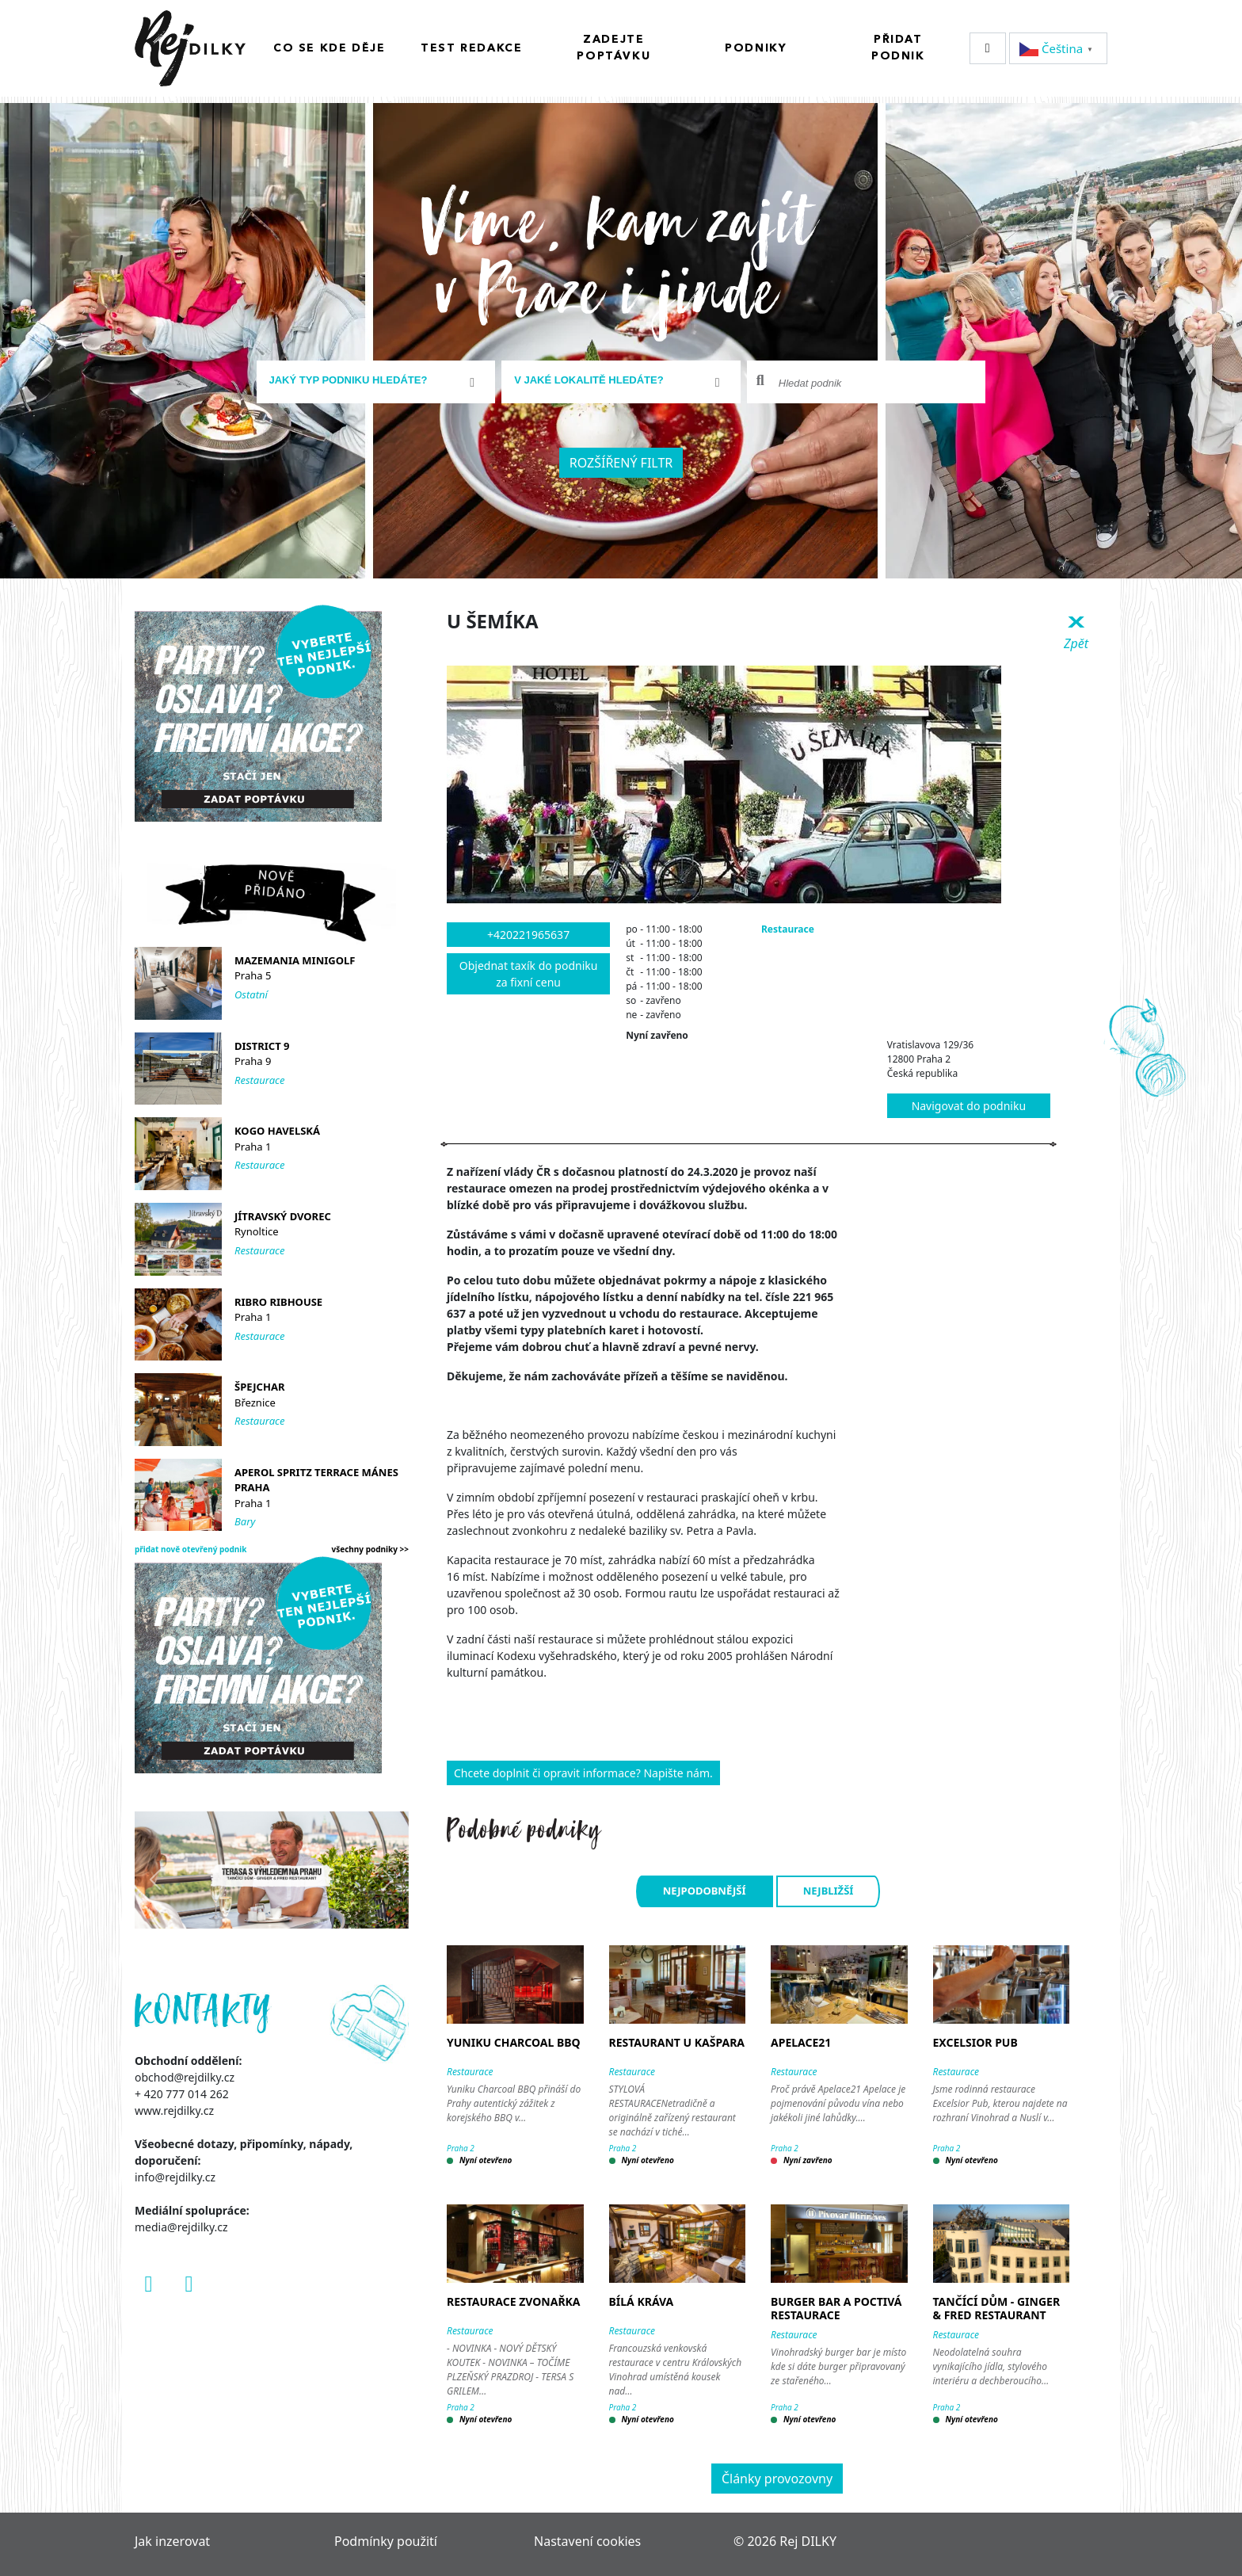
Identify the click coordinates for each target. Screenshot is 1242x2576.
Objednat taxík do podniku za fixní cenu (528, 974)
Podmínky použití (385, 2541)
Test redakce (471, 48)
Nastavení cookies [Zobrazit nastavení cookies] (587, 2541)
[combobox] (376, 382)
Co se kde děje (329, 48)
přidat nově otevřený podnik (191, 1549)
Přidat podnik (898, 48)
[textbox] (370, 380)
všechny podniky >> (371, 1549)
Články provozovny (777, 2478)
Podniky (756, 48)
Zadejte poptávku (613, 48)
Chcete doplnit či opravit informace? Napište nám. (583, 1772)
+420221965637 (528, 934)
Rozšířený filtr (621, 462)
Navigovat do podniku (969, 1105)
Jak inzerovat (172, 2541)
